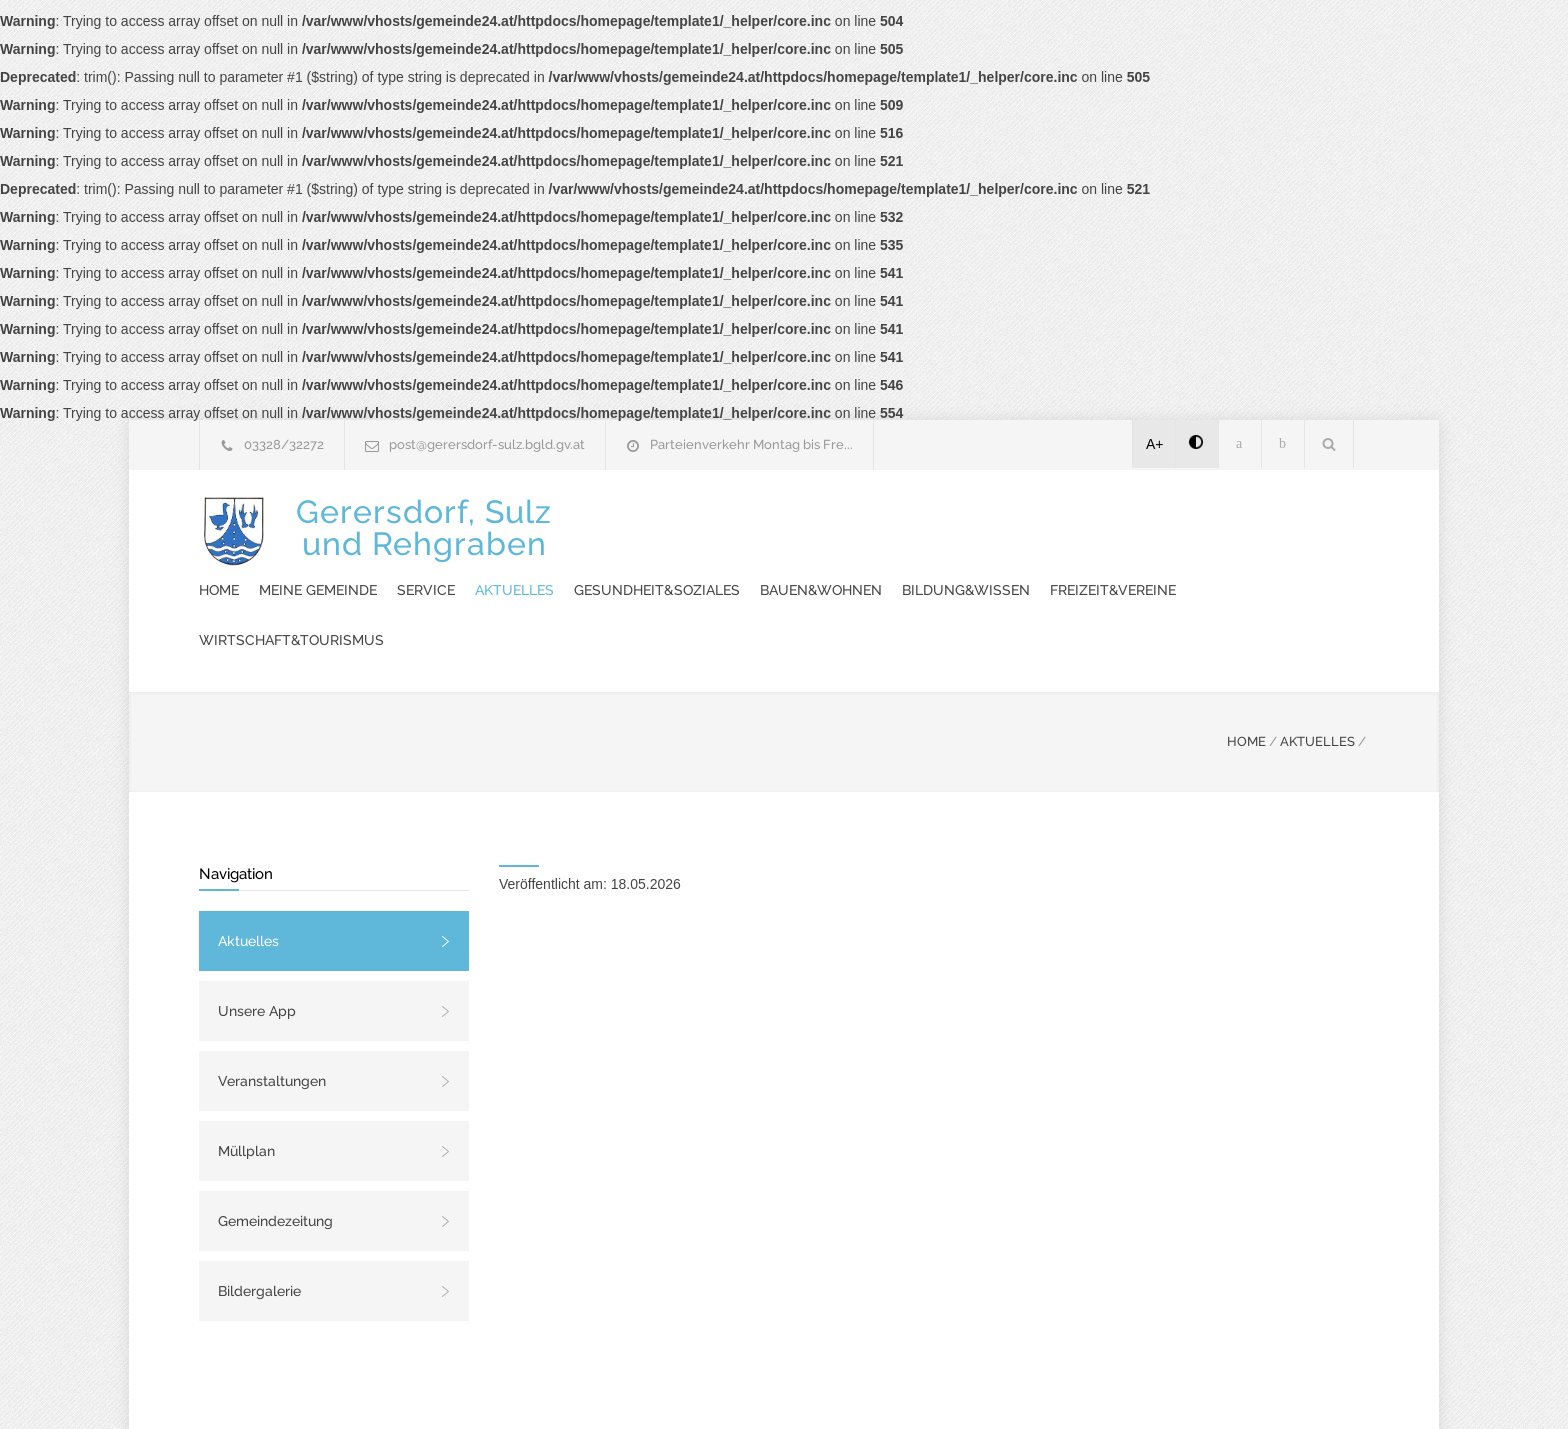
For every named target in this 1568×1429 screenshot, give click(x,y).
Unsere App (257, 941)
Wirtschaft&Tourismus (955, 570)
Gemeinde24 (616, 1387)
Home (589, 520)
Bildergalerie (259, 1221)
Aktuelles (884, 520)
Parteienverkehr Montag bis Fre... (751, 444)
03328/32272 (284, 444)
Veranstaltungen (272, 1011)
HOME (1246, 671)
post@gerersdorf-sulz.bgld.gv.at (487, 444)
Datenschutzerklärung (1044, 1387)
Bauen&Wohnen (1191, 520)
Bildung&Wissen (633, 570)
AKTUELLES (1317, 671)
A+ (1155, 444)
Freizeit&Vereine (780, 570)
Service (796, 520)
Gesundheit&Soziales (1027, 520)
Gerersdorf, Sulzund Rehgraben (424, 542)
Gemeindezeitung (275, 1151)
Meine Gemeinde (688, 520)
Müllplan (246, 1081)
